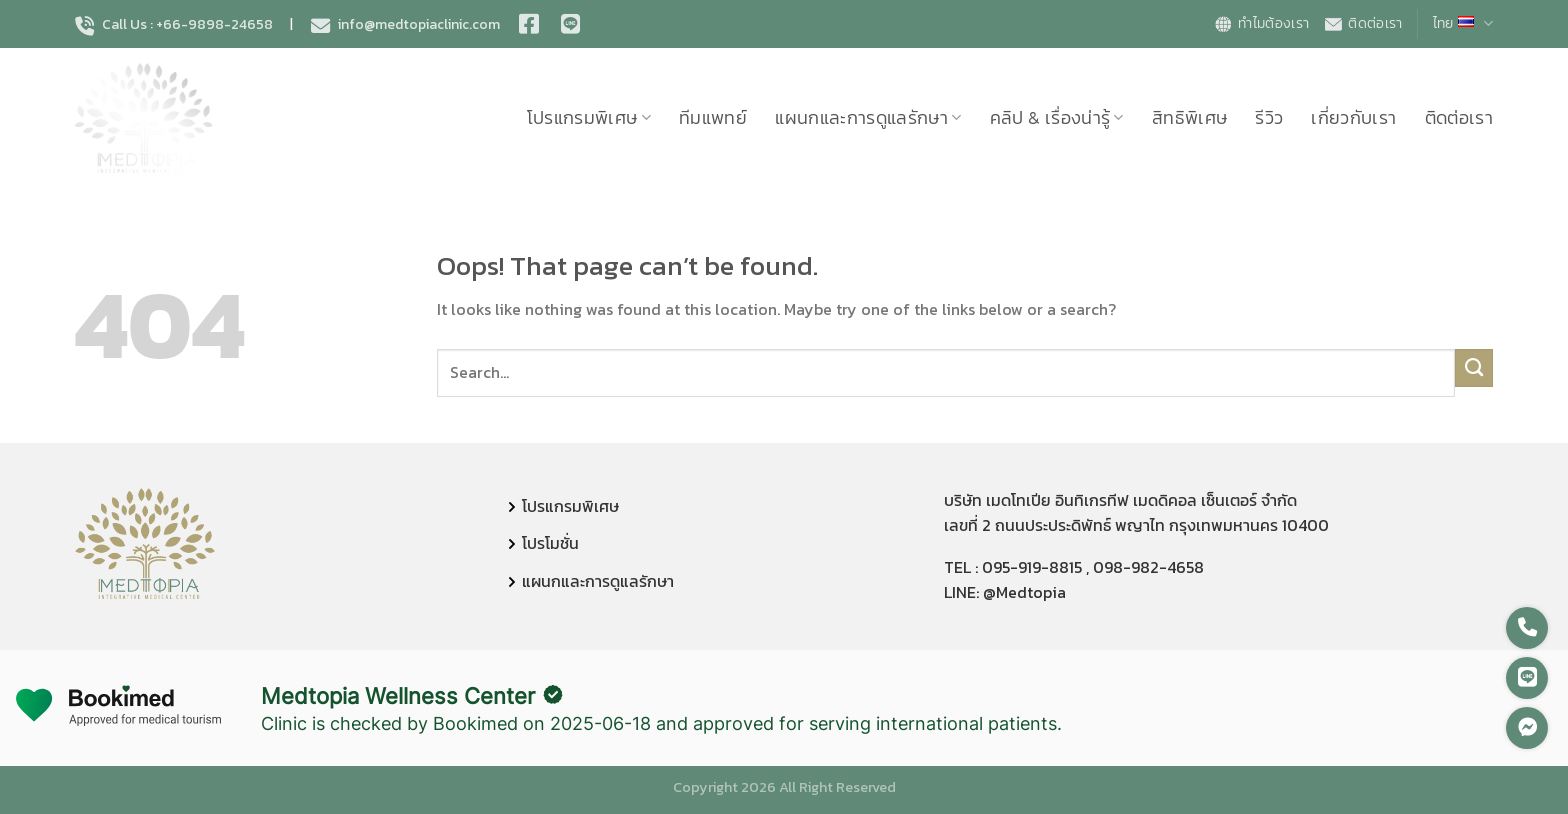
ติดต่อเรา (1362, 23)
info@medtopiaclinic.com (405, 25)
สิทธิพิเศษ (1189, 118)
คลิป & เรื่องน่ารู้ (1057, 118)
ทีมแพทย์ (713, 118)
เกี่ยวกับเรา (1353, 118)
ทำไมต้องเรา (1261, 23)
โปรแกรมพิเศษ (589, 118)
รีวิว (1269, 118)
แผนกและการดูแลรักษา (868, 118)
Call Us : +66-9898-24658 (174, 25)
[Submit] (1474, 368)
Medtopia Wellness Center (398, 696)
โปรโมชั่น (550, 543)
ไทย (1463, 23)
